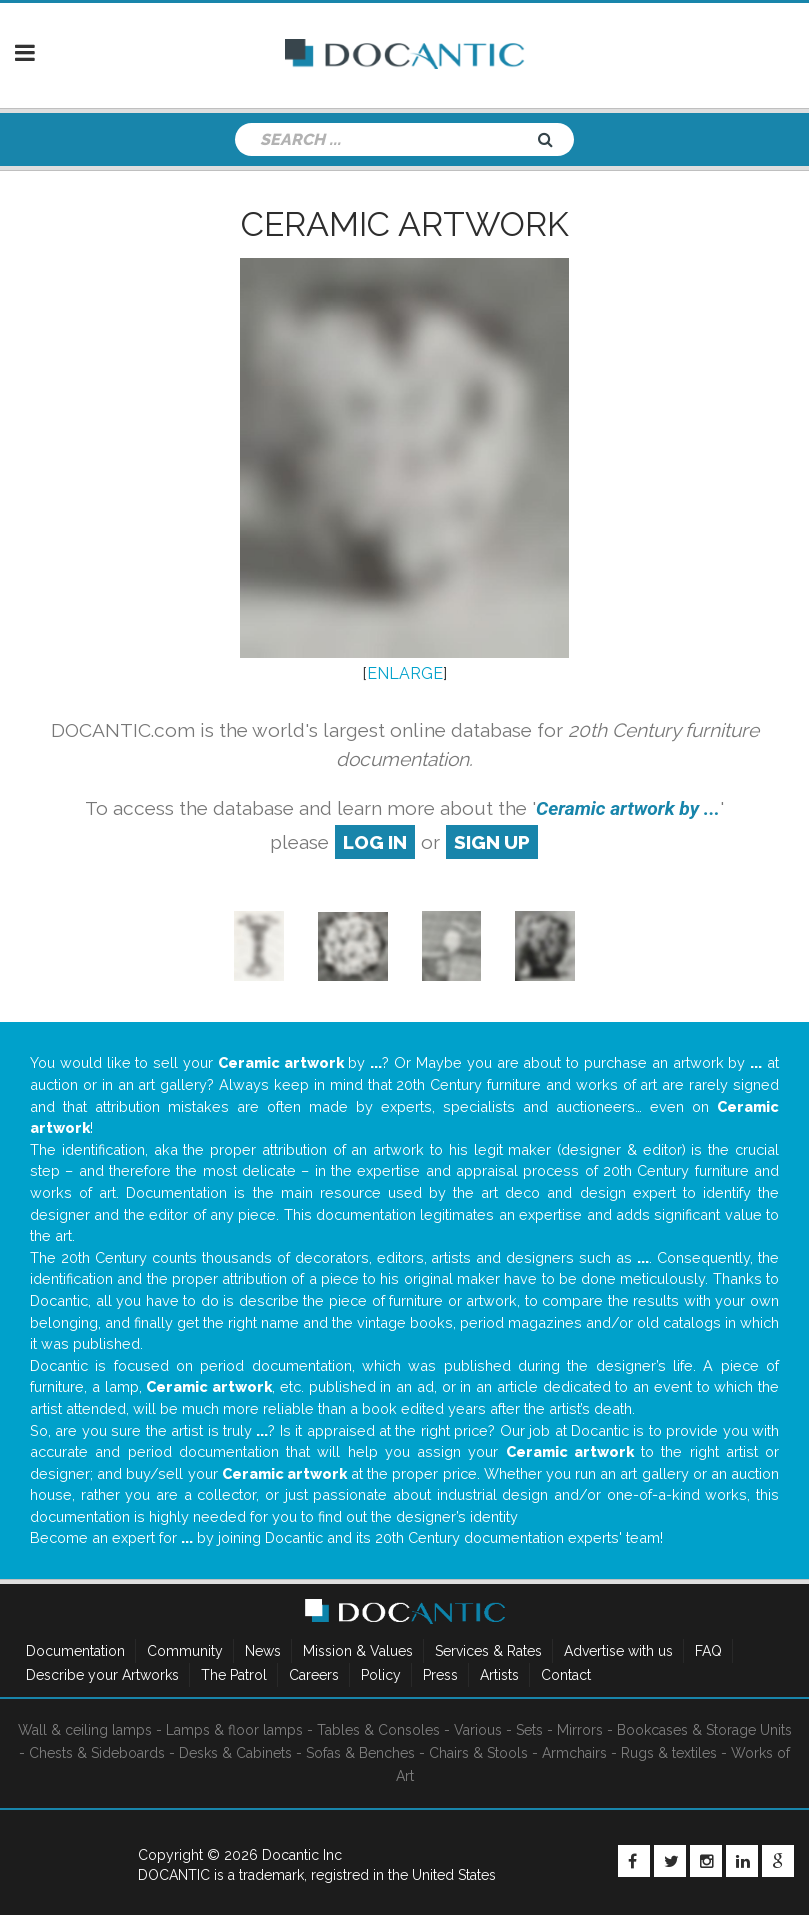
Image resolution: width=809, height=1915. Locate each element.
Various (478, 1730)
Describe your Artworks (102, 1675)
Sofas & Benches (360, 1753)
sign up (492, 842)
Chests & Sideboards (97, 1753)
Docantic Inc (302, 1855)
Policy (381, 1675)
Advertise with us (618, 1651)
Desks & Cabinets (235, 1753)
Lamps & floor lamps (234, 1730)
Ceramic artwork (405, 224)
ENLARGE (405, 673)
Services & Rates (488, 1651)
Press (440, 1675)
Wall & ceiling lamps (85, 1730)
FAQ (708, 1651)
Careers (314, 1675)
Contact (566, 1675)
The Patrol (234, 1675)
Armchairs (574, 1753)
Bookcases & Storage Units (704, 1730)
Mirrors (580, 1730)
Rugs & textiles (669, 1753)
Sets (529, 1730)
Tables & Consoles (378, 1730)
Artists (499, 1675)
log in (375, 842)
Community (185, 1651)
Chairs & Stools (478, 1753)
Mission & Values (358, 1651)
